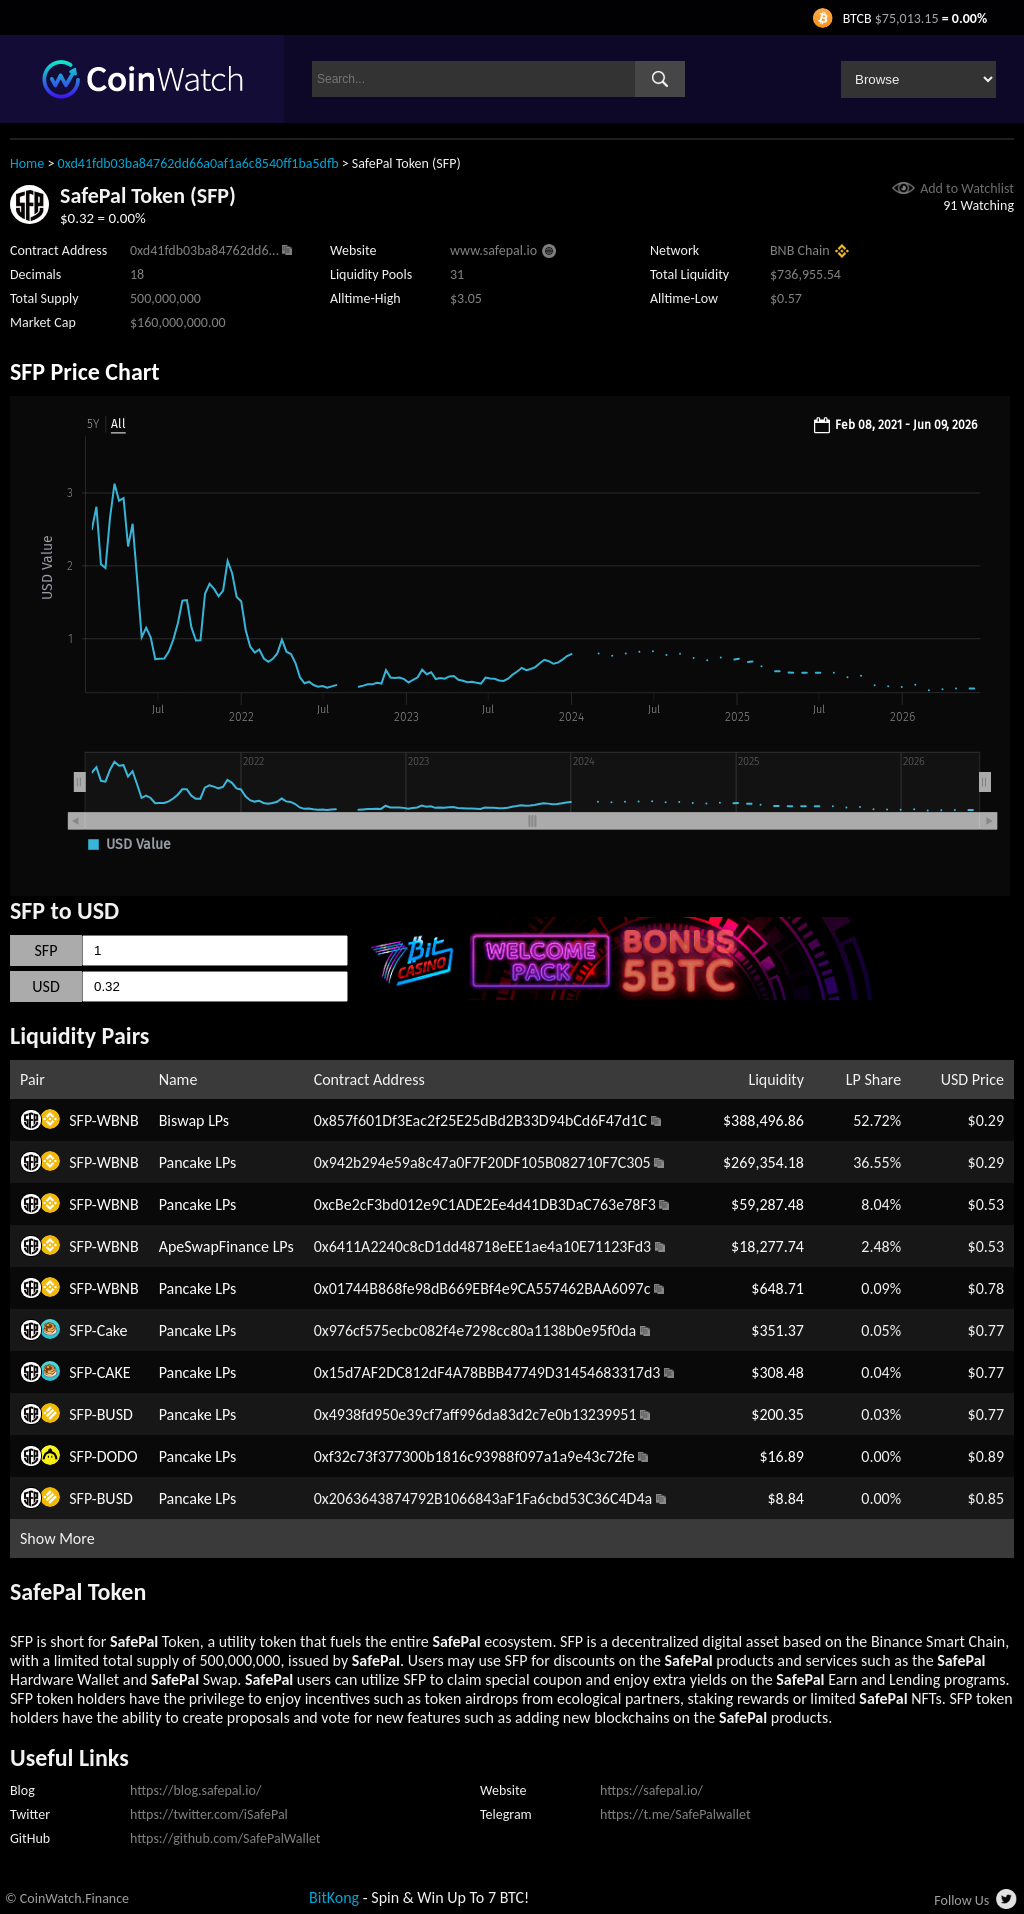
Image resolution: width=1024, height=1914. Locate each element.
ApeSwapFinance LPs (226, 1246)
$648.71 (777, 1288)
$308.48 (777, 1372)
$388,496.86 (763, 1120)
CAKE (114, 1372)
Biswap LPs (194, 1120)
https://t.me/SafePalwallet (675, 1814)
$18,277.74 (767, 1246)
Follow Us (961, 1900)
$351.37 (777, 1330)
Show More (57, 1538)
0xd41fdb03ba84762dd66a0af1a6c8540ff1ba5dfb (198, 163)
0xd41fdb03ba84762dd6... (204, 250)
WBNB (118, 1120)
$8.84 (785, 1498)
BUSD (115, 1414)
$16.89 (781, 1456)
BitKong (334, 1897)
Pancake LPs (198, 1162)
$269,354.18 (763, 1162)
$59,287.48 (767, 1204)
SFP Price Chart (85, 371)
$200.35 (777, 1414)
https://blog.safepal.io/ (195, 1790)
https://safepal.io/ (651, 1790)
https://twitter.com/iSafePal (209, 1814)
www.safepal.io (493, 250)
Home (27, 163)
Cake (112, 1330)
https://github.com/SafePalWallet (225, 1838)
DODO (117, 1456)
